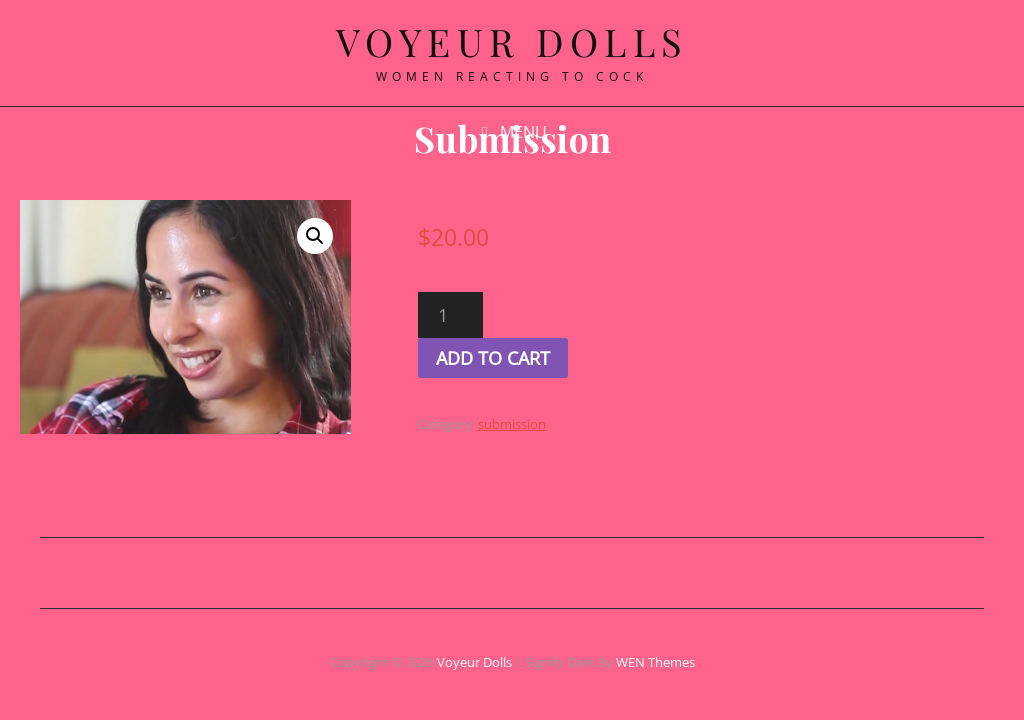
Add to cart (546, 358)
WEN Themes (655, 662)
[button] (363, 236)
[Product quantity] (503, 315)
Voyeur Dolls (474, 662)
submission (565, 424)
